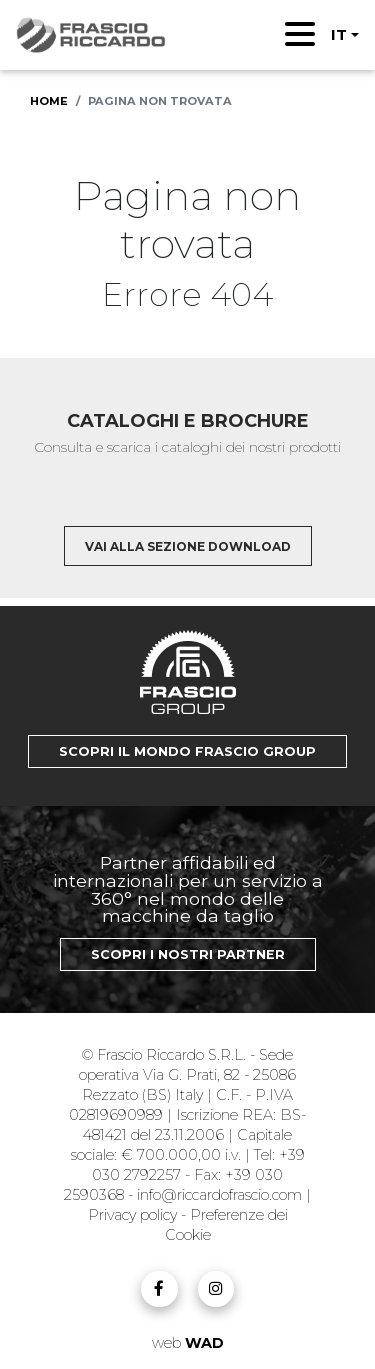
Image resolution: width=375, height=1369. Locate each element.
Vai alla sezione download (188, 546)
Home (49, 101)
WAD (204, 1343)
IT (339, 34)
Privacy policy (134, 1215)
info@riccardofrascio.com (219, 1195)
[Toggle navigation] (300, 34)
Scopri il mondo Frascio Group (187, 751)
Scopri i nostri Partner (188, 954)
